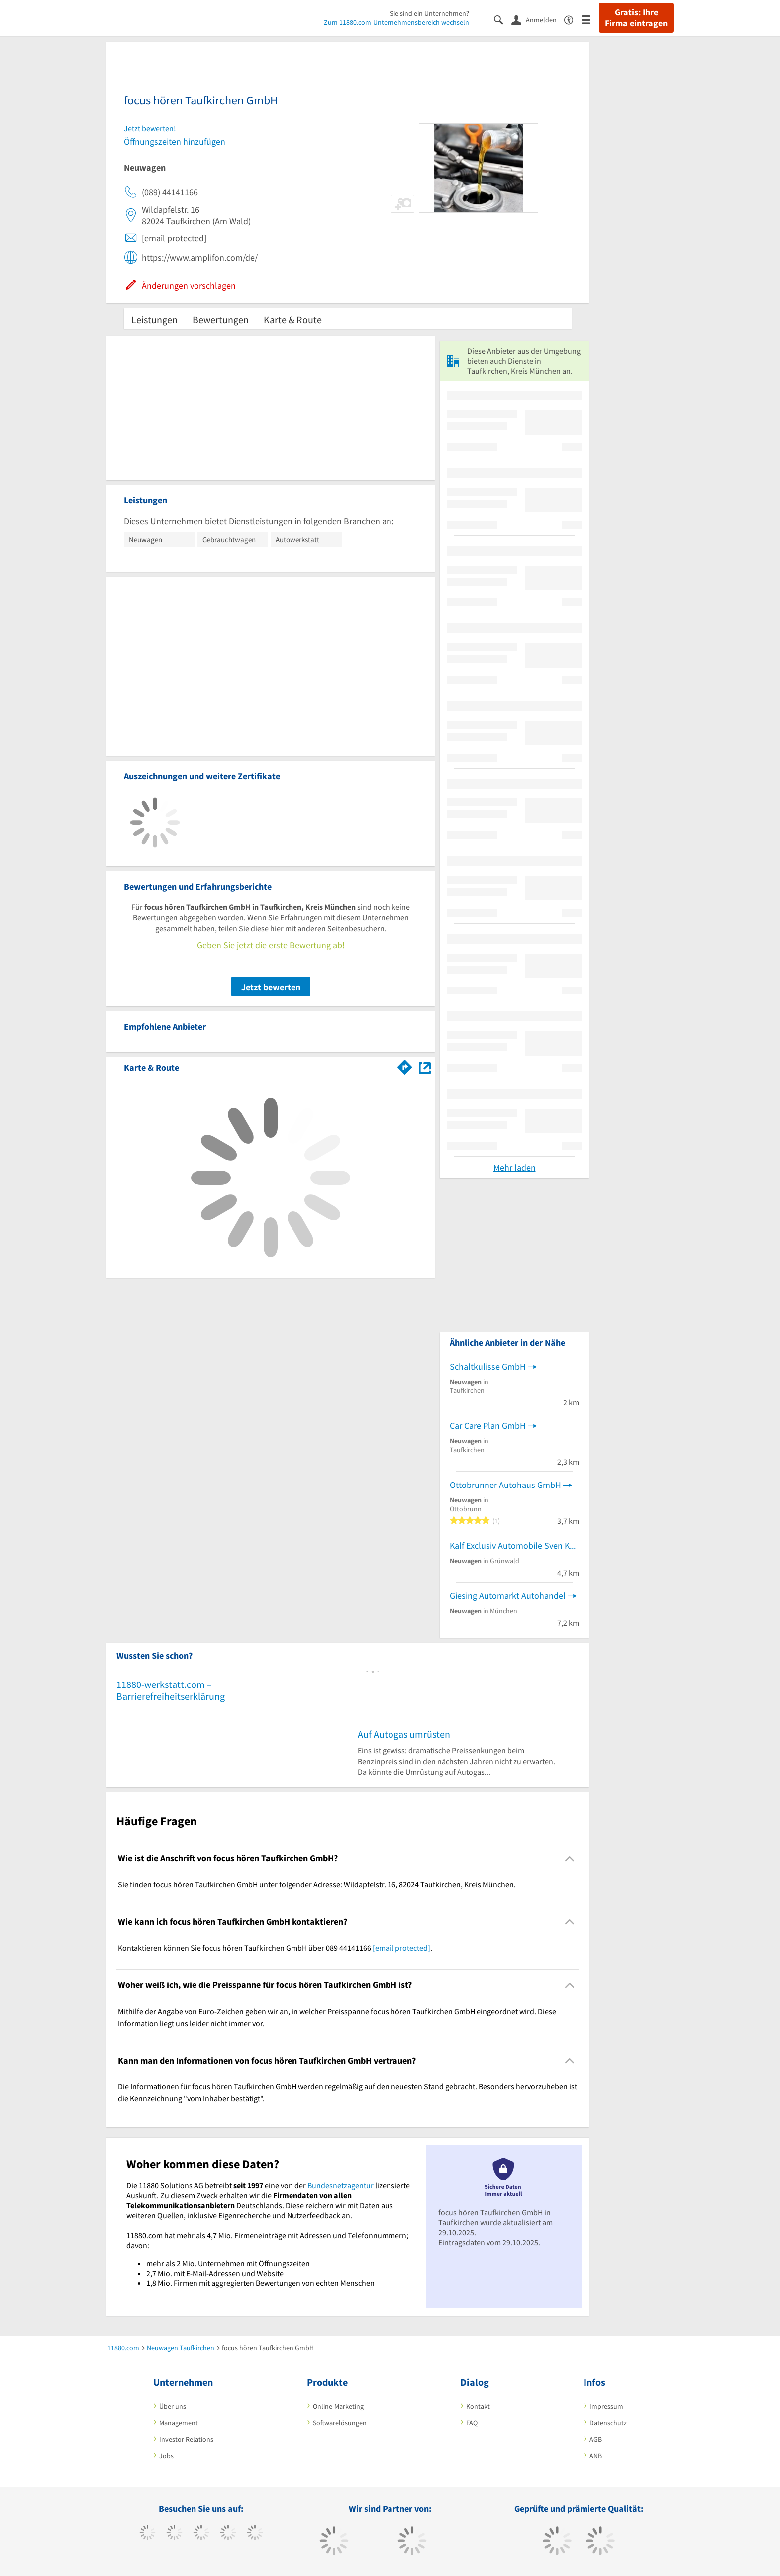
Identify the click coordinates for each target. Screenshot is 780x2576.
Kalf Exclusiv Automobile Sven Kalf (514, 1545)
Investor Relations (186, 2439)
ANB (595, 2455)
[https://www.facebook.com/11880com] (147, 2534)
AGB (595, 2439)
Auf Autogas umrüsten (404, 1734)
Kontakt (478, 2406)
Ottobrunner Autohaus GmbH (505, 1484)
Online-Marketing (338, 2406)
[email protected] (401, 1948)
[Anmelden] (537, 19)
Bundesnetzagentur (340, 2185)
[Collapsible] (570, 1858)
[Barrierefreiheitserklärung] (573, 19)
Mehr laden (514, 1167)
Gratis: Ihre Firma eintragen (636, 17)
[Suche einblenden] (502, 19)
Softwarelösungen (340, 2422)
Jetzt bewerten (270, 986)
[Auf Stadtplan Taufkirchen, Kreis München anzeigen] (425, 1067)
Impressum (606, 2406)
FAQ (472, 2422)
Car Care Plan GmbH (488, 1425)
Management (178, 2422)
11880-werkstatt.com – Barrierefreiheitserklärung (170, 1690)
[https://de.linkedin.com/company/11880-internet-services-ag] (255, 2534)
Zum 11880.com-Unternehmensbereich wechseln (396, 22)
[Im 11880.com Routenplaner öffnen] (404, 1065)
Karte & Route (293, 319)
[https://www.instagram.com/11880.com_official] (201, 2534)
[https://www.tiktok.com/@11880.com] (174, 2534)
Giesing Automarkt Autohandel (508, 1595)
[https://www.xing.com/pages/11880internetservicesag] (228, 2534)
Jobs (166, 2455)
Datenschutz (608, 2422)
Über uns (172, 2406)
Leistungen (154, 319)
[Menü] (590, 19)
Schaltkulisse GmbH (488, 1366)
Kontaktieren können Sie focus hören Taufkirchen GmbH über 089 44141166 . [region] (275, 1948)
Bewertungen (221, 319)
